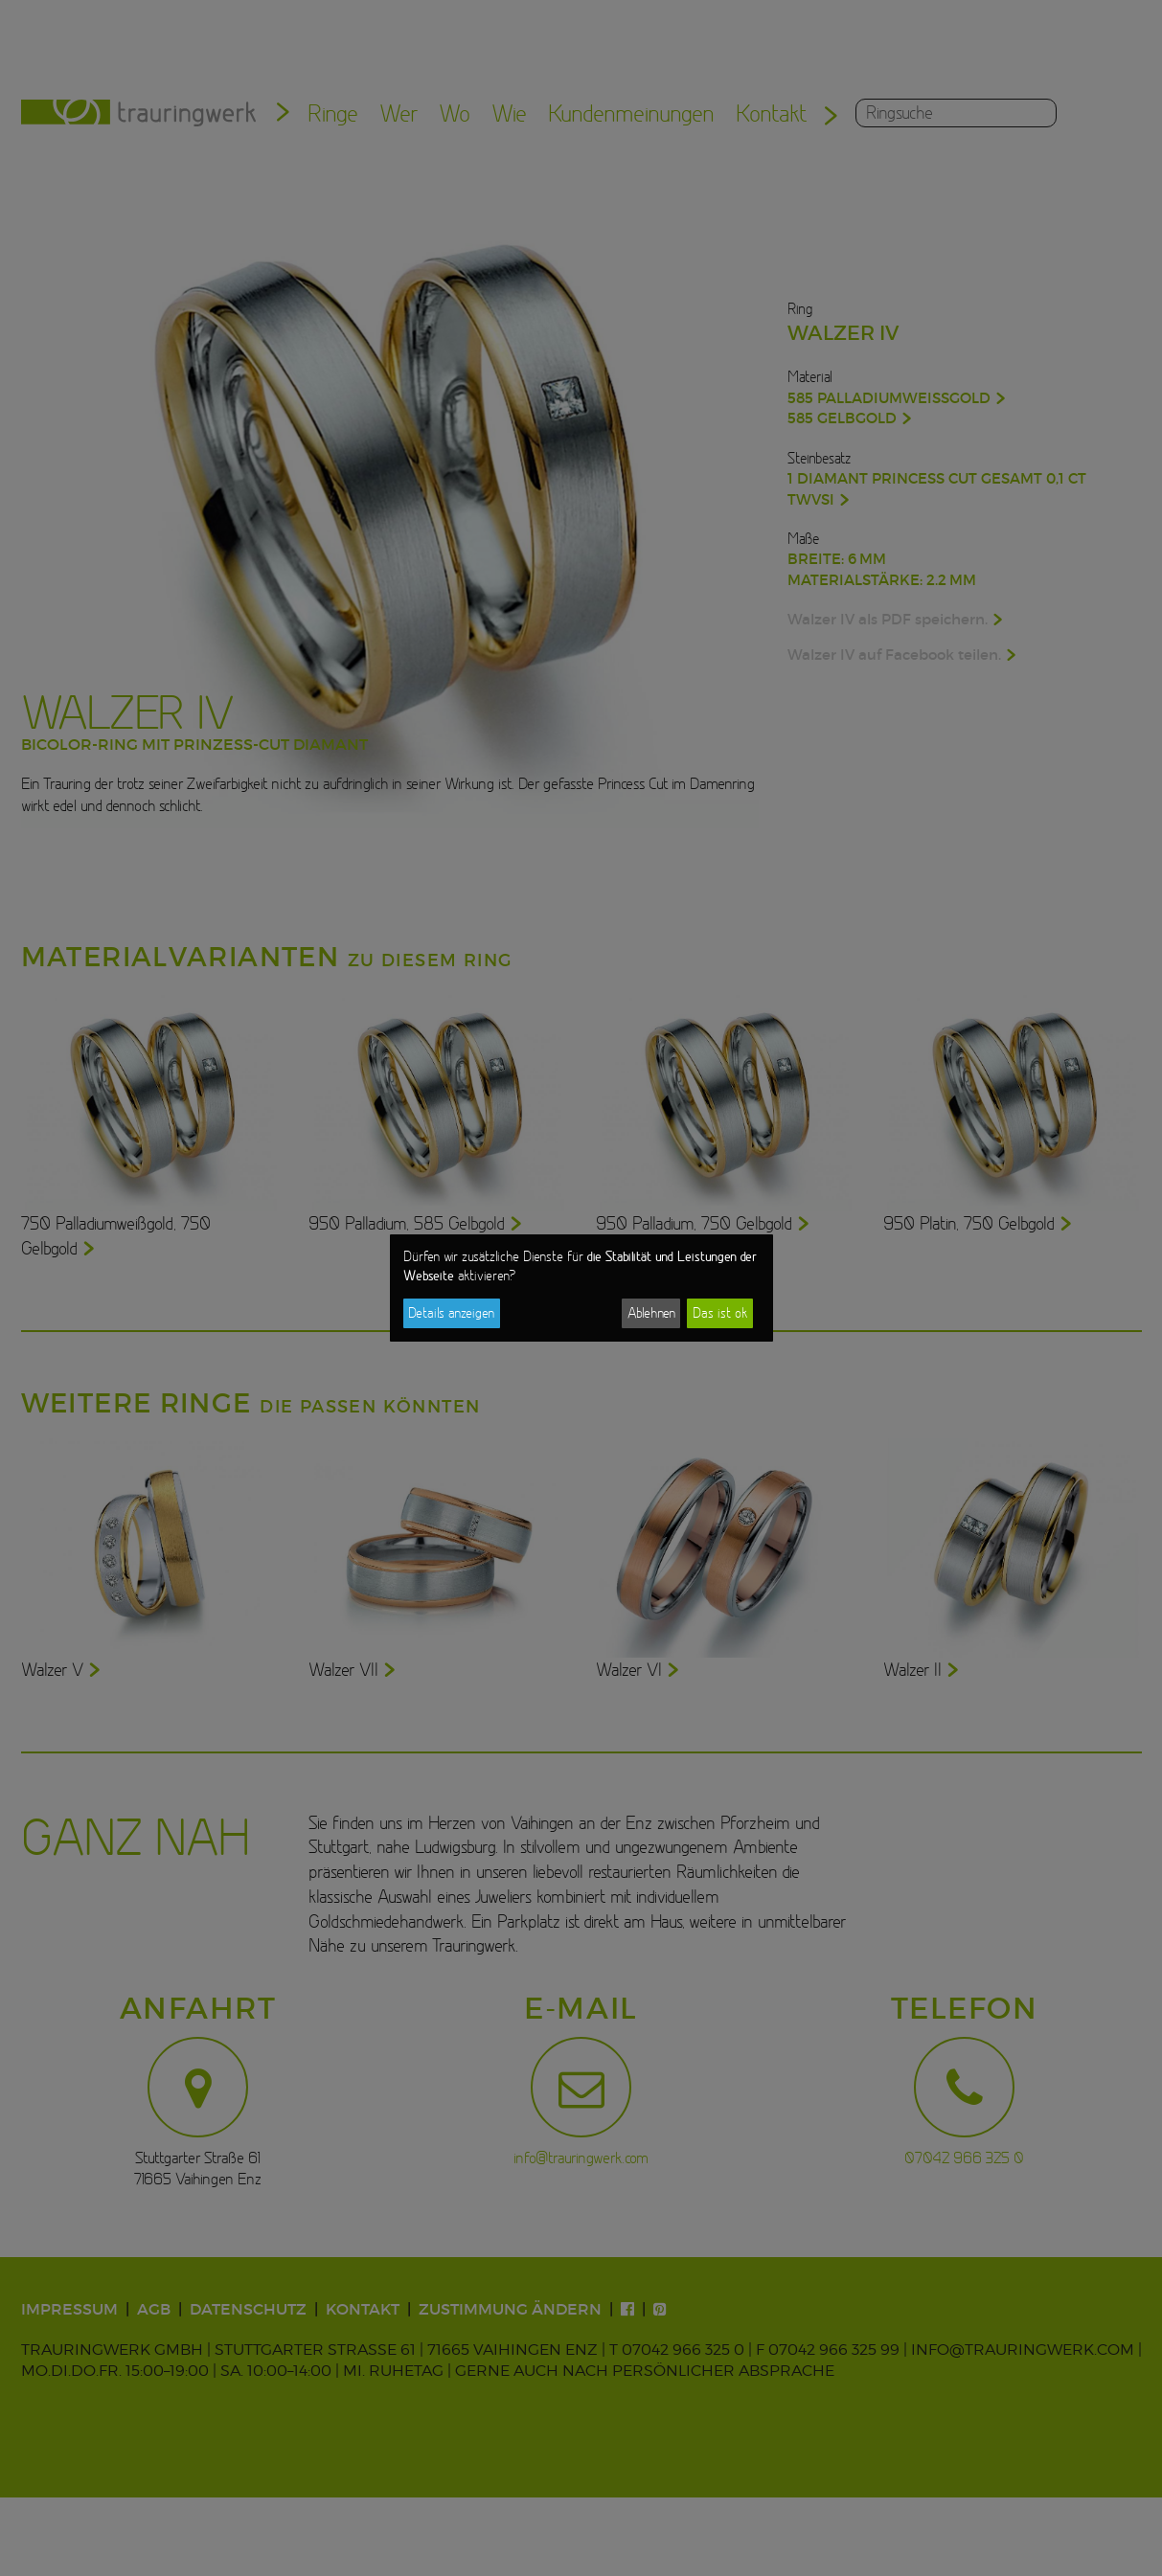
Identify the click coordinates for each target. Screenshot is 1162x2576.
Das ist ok (720, 1313)
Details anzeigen (451, 1313)
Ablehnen (651, 1313)
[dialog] (581, 1288)
